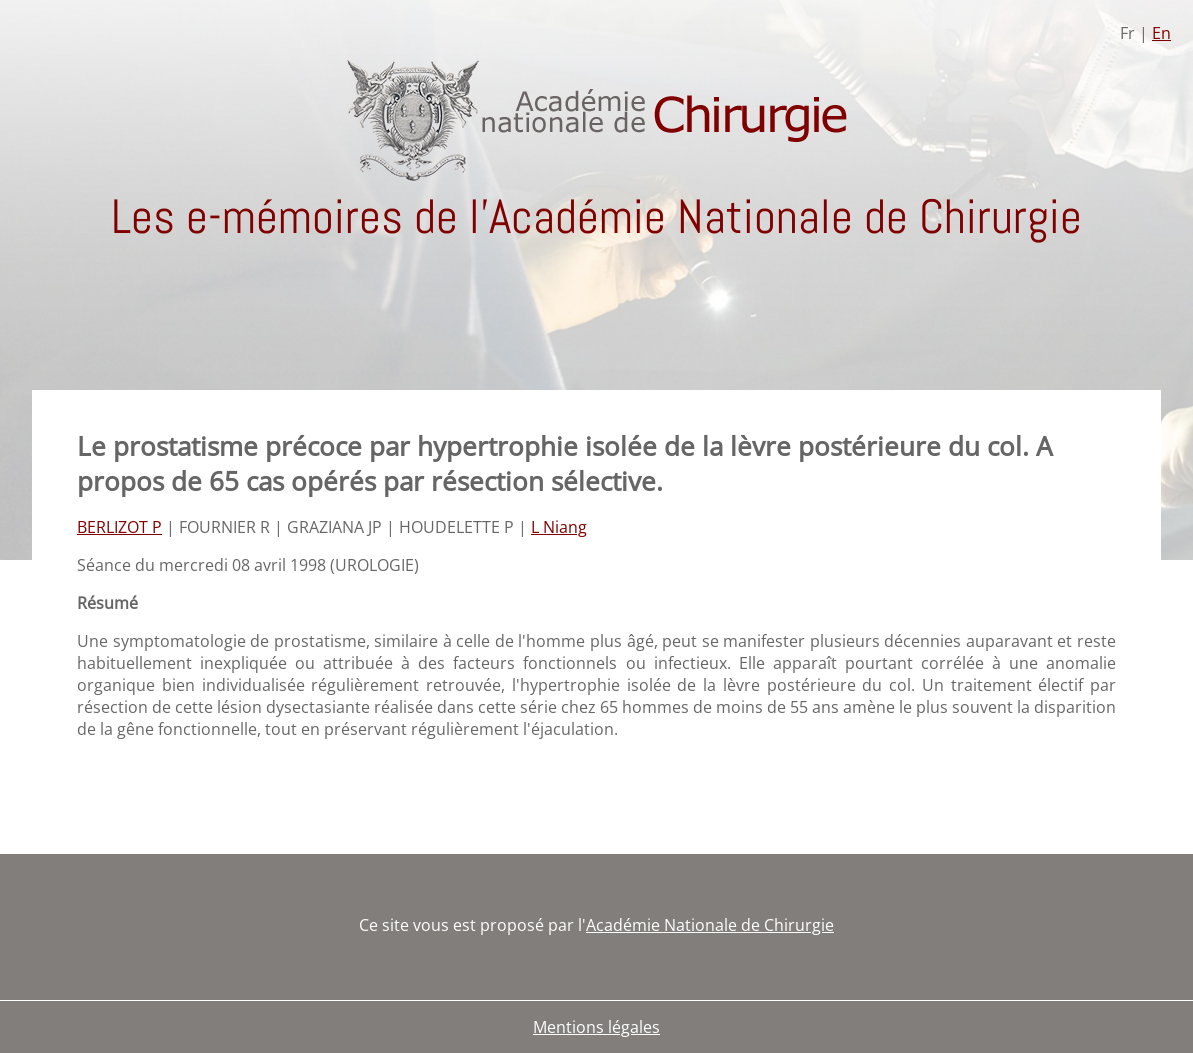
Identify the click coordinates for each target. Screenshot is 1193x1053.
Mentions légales (596, 1027)
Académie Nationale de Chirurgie (710, 925)
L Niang (559, 527)
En (1161, 33)
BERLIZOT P (119, 527)
